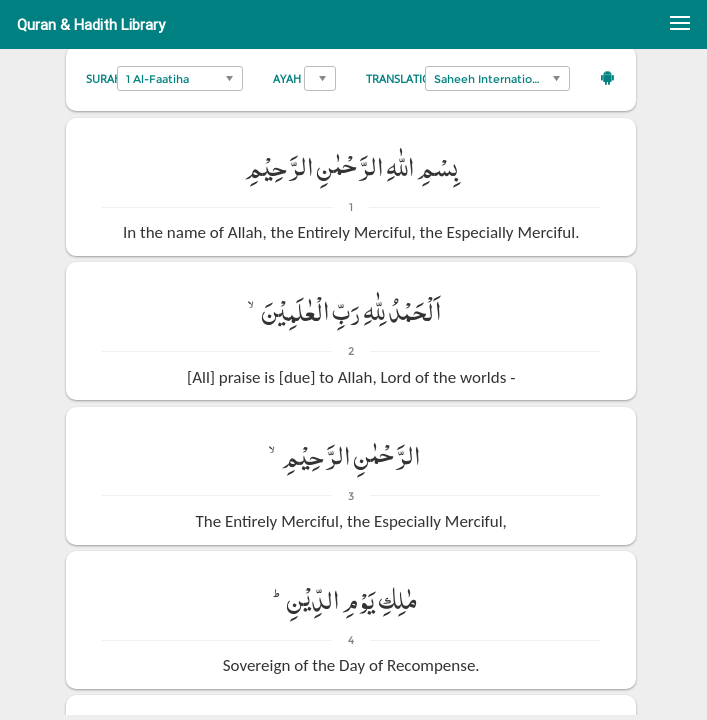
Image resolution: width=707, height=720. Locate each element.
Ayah (287, 78)
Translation (402, 78)
